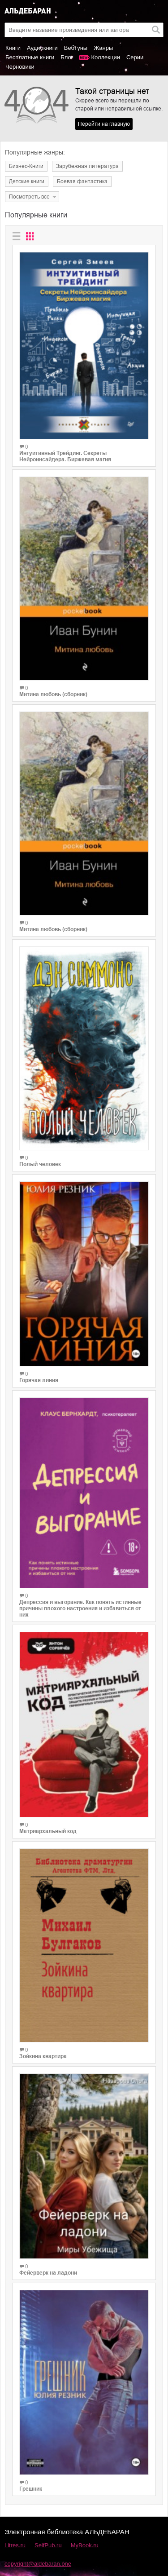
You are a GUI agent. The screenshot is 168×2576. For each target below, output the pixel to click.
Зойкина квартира (43, 2056)
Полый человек (40, 1164)
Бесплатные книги (29, 57)
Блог (66, 57)
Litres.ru (15, 2545)
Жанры (103, 47)
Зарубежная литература (87, 166)
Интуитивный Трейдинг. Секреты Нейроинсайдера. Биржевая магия (65, 456)
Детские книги (26, 181)
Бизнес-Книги (26, 166)
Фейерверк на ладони (48, 2273)
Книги (13, 47)
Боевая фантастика (82, 181)
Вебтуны (75, 47)
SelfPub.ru (48, 2545)
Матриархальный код (48, 1831)
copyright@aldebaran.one (37, 2563)
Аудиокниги (42, 47)
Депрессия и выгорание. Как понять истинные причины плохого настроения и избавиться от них (80, 1608)
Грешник (30, 2489)
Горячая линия (38, 1380)
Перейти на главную (104, 124)
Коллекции (105, 57)
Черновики (19, 66)
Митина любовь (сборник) (53, 694)
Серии (134, 57)
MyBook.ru (85, 2545)
